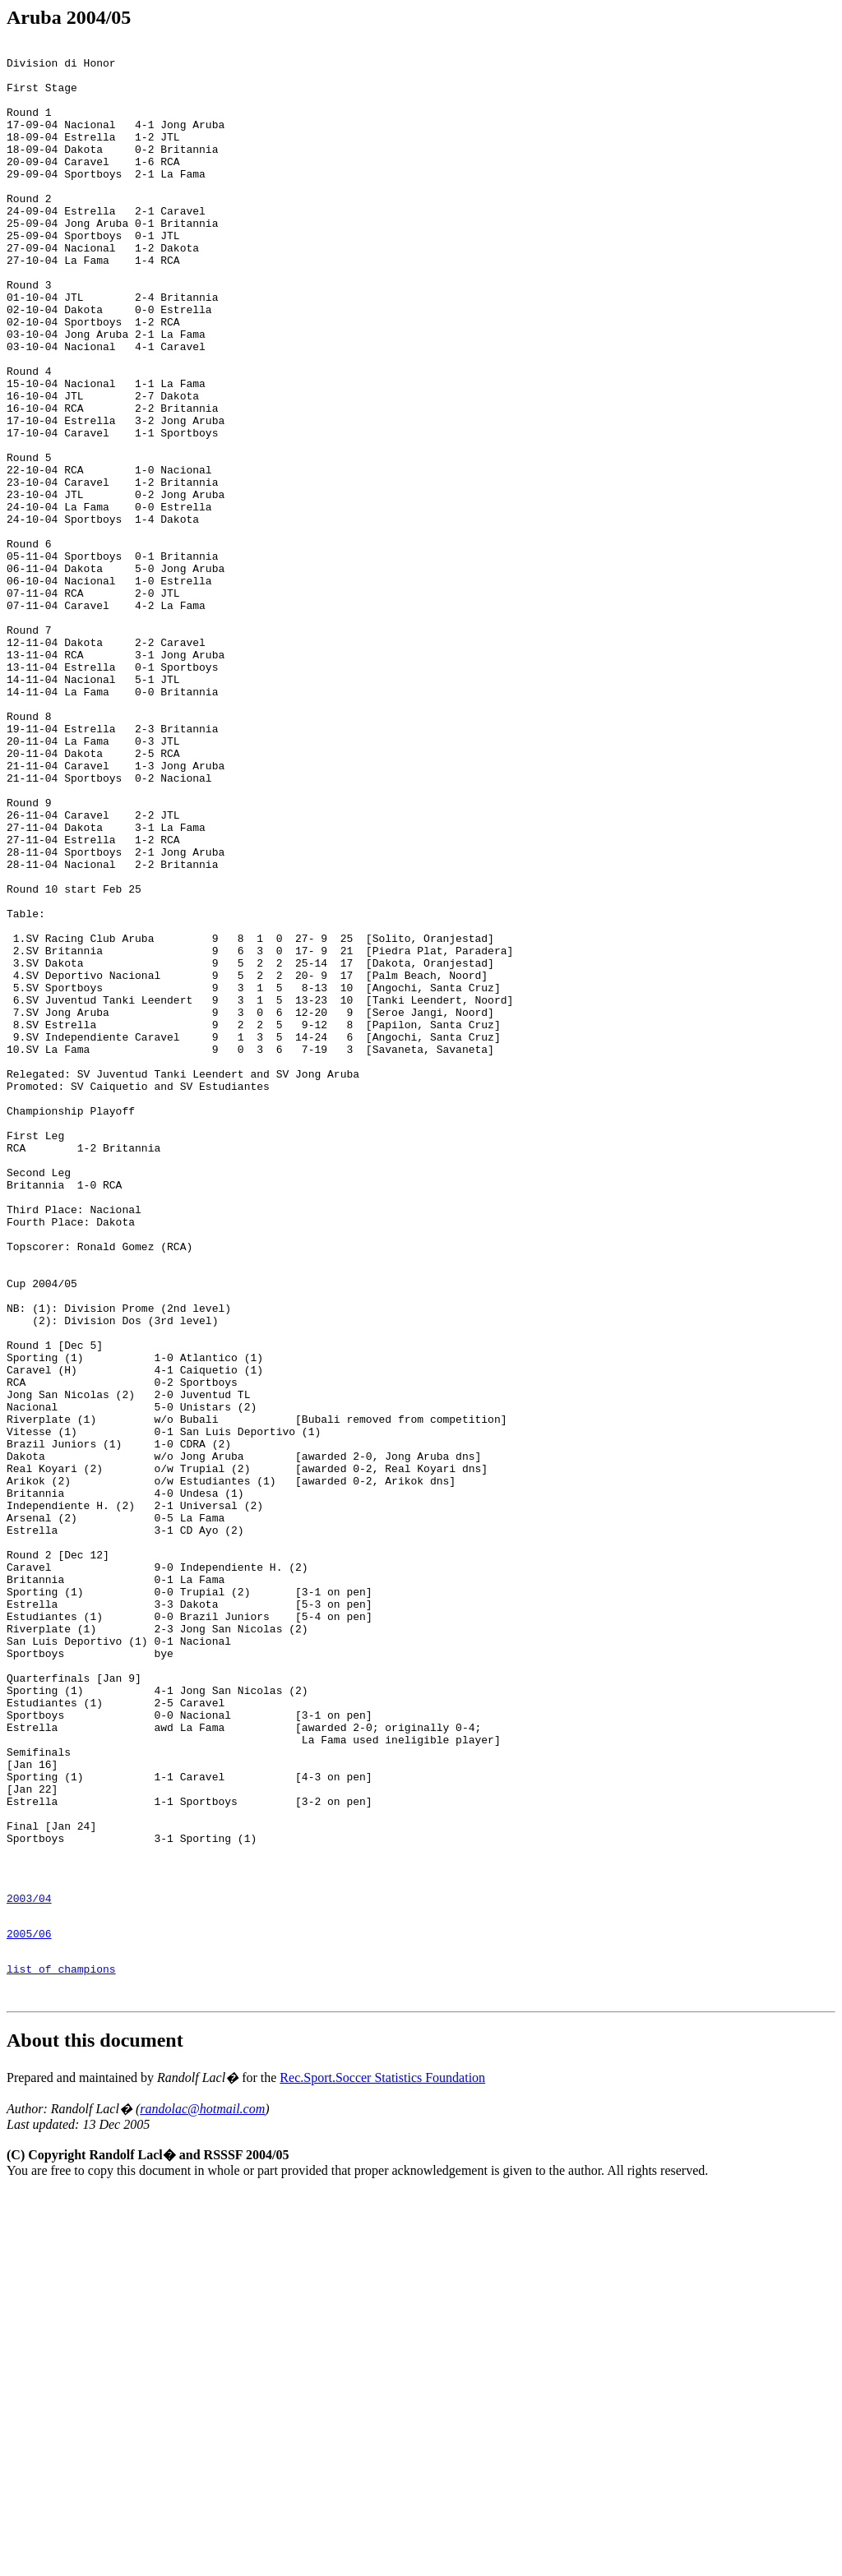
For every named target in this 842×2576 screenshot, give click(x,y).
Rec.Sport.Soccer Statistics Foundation (382, 2462)
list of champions (61, 2348)
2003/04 (29, 2267)
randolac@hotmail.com (202, 2493)
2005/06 (29, 2308)
